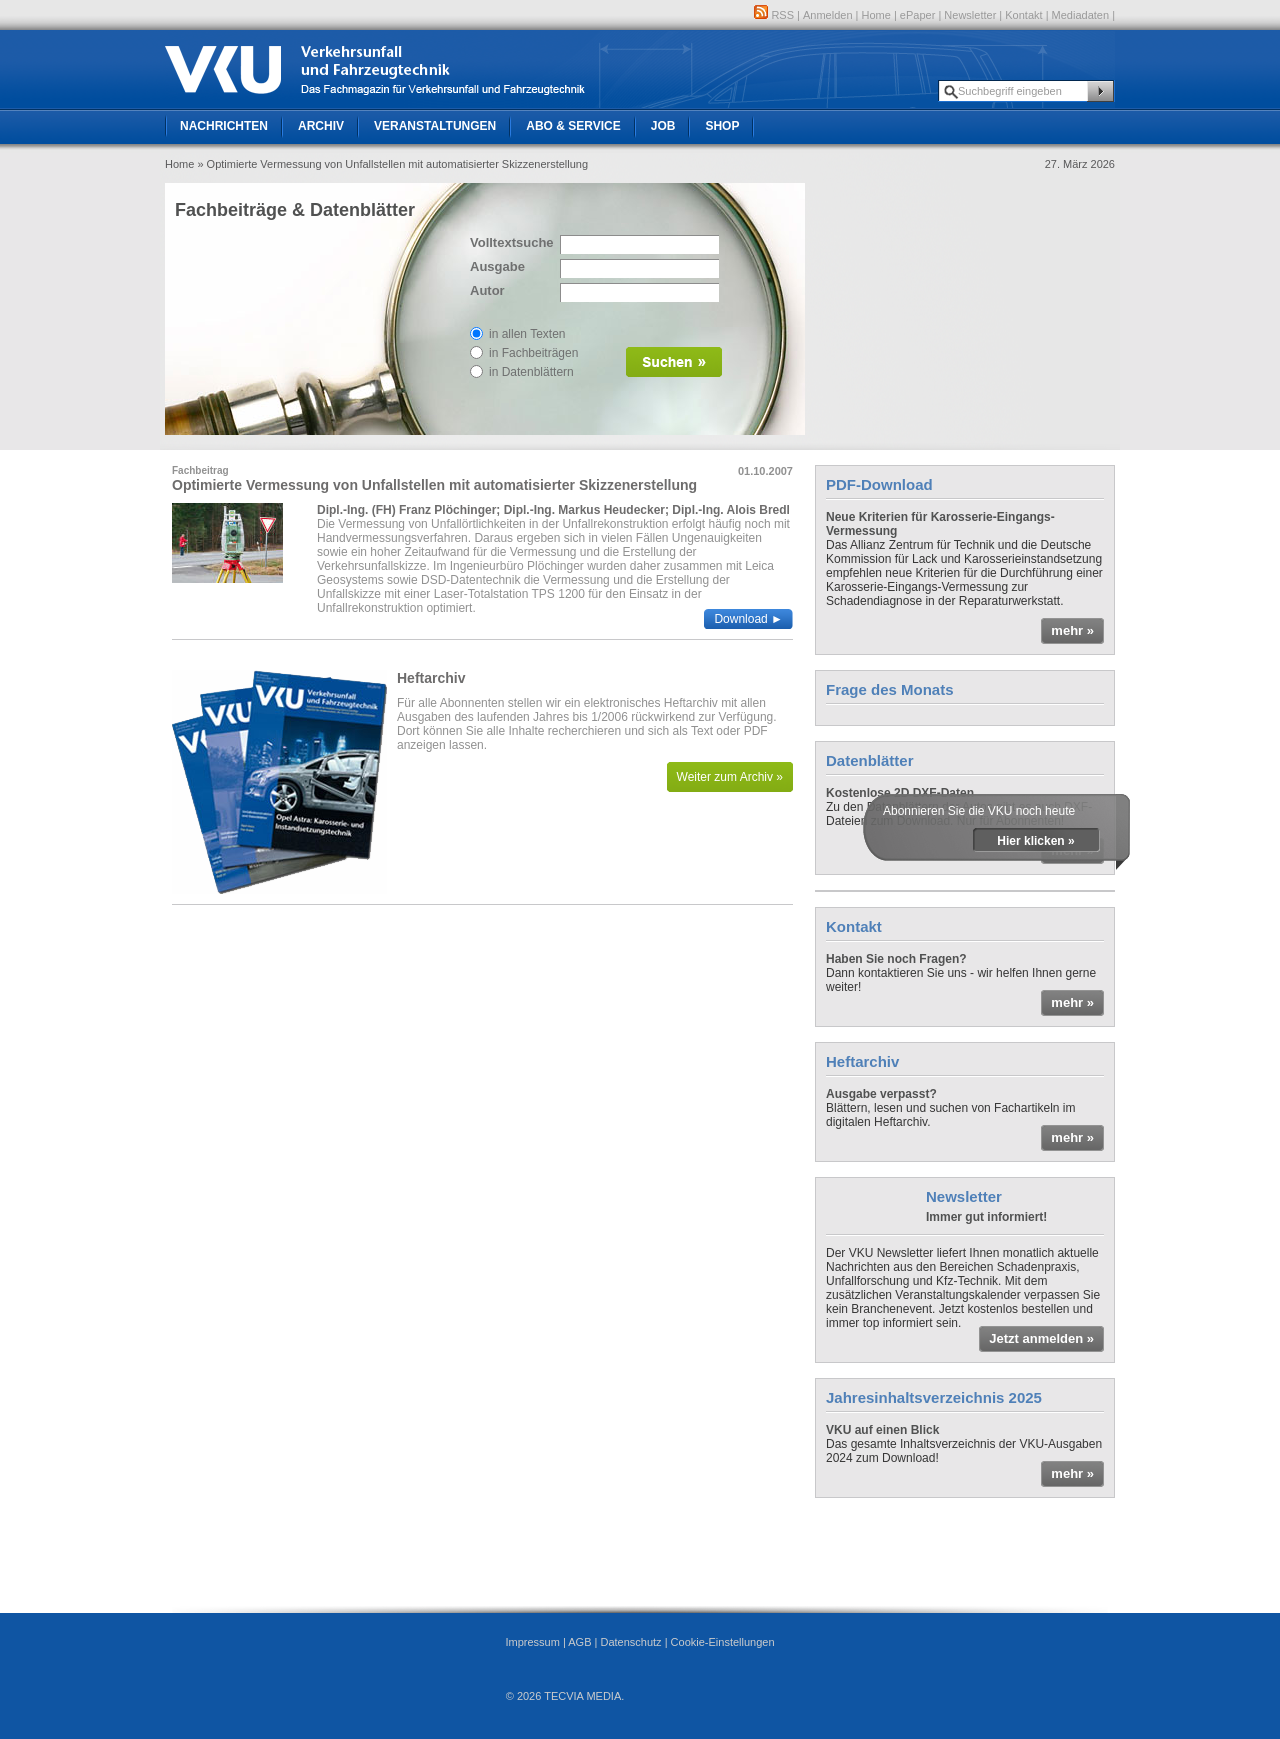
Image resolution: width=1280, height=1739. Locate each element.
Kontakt (1023, 15)
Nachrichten (224, 126)
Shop (722, 126)
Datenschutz (630, 1642)
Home (876, 15)
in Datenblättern (531, 372)
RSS (774, 15)
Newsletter (970, 15)
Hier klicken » (1035, 841)
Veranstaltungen (435, 126)
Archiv (321, 126)
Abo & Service (573, 126)
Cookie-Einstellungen (723, 1642)
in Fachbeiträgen (533, 353)
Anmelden (828, 15)
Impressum (532, 1642)
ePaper (917, 15)
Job (663, 126)
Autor (487, 290)
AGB (579, 1642)
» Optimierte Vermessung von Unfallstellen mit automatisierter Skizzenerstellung (392, 164)
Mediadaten (1081, 15)
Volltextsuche (510, 242)
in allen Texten (527, 334)
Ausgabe (497, 266)
